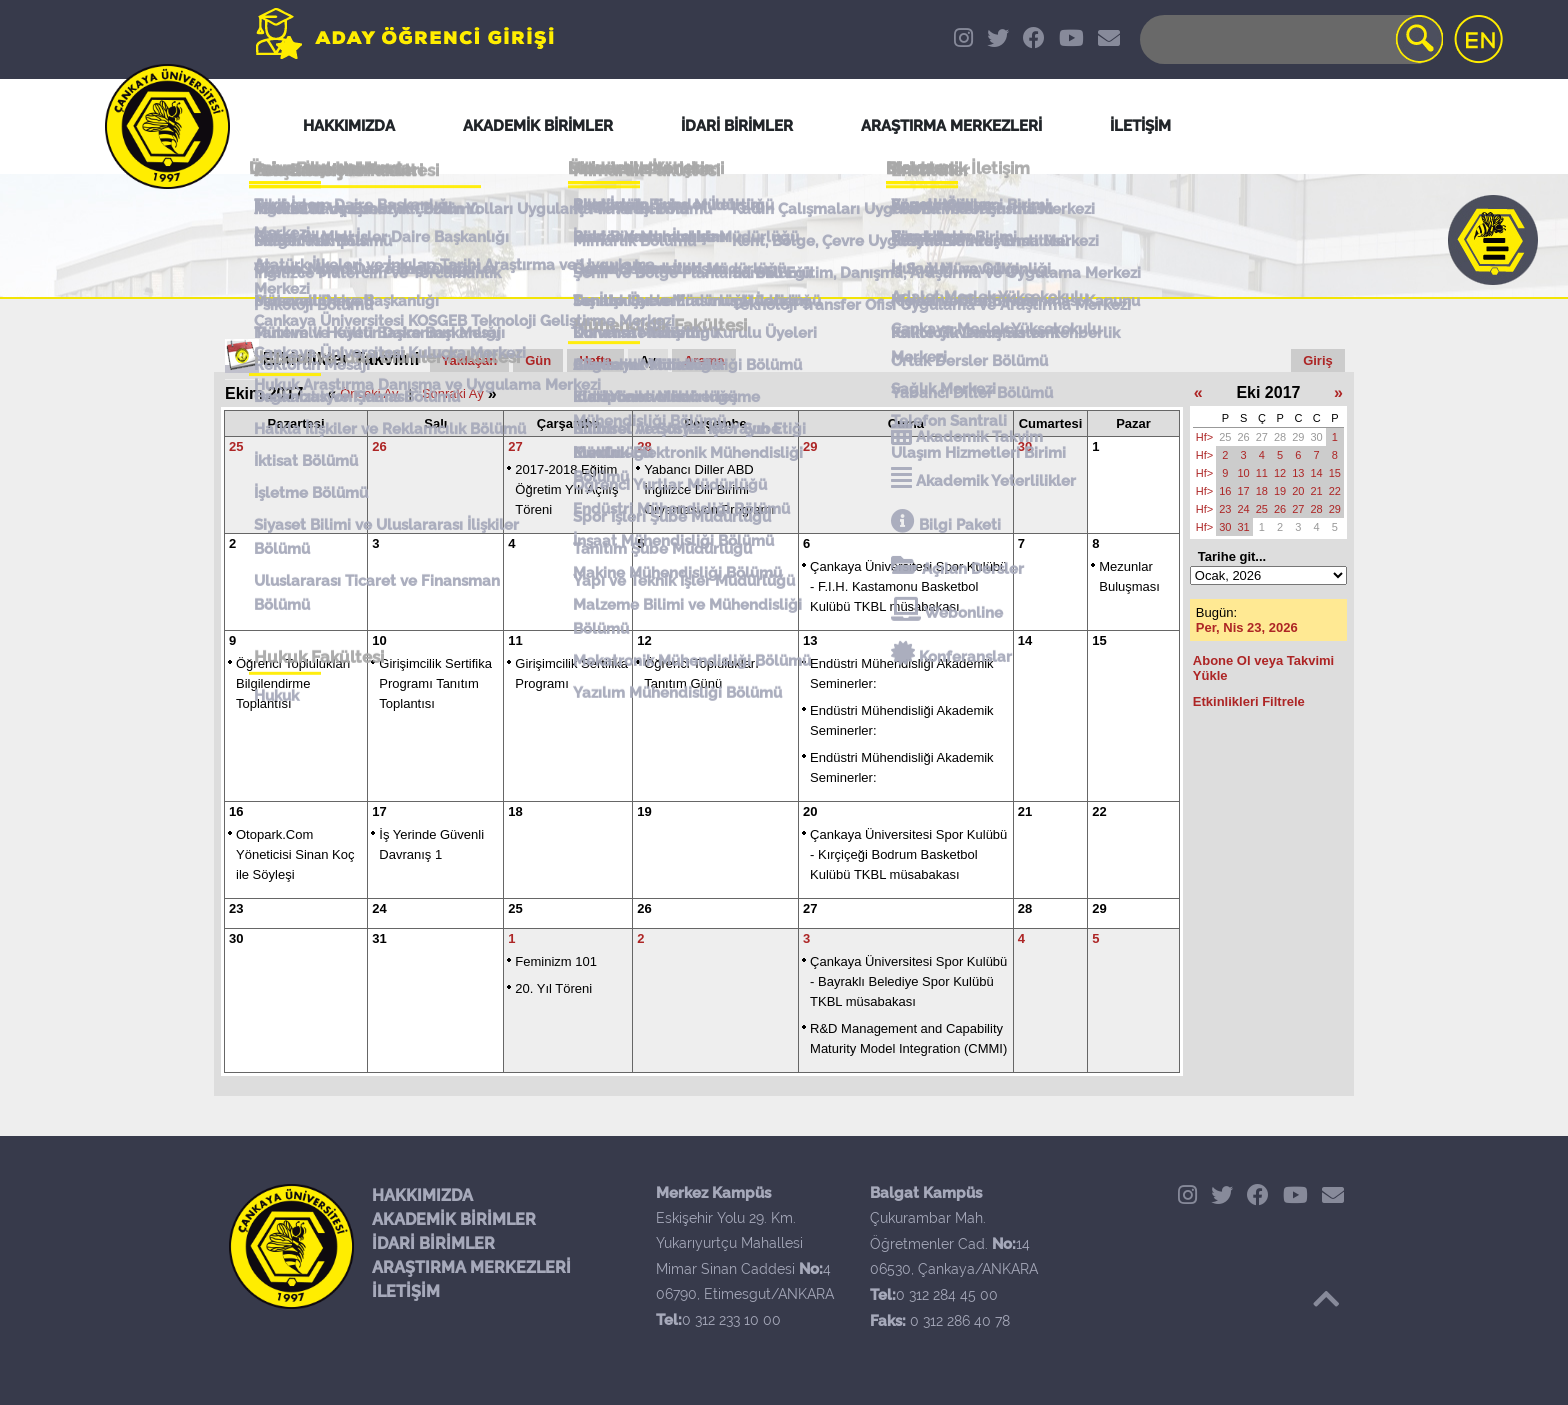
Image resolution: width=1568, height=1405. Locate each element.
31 (379, 938)
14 (1025, 640)
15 (1099, 640)
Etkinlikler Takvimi (341, 359)
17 (379, 811)
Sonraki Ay (453, 393)
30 (1025, 446)
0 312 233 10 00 (731, 1320)
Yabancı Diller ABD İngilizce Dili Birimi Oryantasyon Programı (709, 489)
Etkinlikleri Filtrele (1249, 701)
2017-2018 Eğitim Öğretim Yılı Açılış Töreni (566, 489)
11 (515, 640)
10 (379, 640)
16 (236, 811)
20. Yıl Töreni (553, 988)
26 (379, 446)
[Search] (1290, 39)
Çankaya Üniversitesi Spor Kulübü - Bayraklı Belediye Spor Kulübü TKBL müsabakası (908, 981)
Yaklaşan (470, 360)
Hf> (1204, 437)
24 (379, 908)
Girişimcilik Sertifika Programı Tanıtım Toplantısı (435, 683)
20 (810, 811)
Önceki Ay (369, 393)
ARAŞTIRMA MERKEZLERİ (471, 1267)
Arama (704, 360)
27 (515, 446)
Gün (538, 360)
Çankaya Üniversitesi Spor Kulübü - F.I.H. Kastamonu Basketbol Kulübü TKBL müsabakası (908, 586)
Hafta (595, 360)
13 (810, 640)
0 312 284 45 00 (947, 1295)
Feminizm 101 (556, 961)
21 (1025, 811)
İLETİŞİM (406, 1291)
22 (1099, 811)
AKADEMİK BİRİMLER (454, 1219)
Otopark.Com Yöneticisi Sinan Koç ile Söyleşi (295, 854)
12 (644, 640)
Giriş (1318, 360)
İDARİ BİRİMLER (433, 1243)
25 (236, 446)
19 (644, 811)
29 (810, 446)
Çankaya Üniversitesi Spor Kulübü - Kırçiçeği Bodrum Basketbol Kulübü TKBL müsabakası (908, 854)
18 (515, 811)
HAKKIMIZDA (422, 1195)
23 (236, 908)
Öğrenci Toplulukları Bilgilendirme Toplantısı (293, 683)
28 (644, 446)
